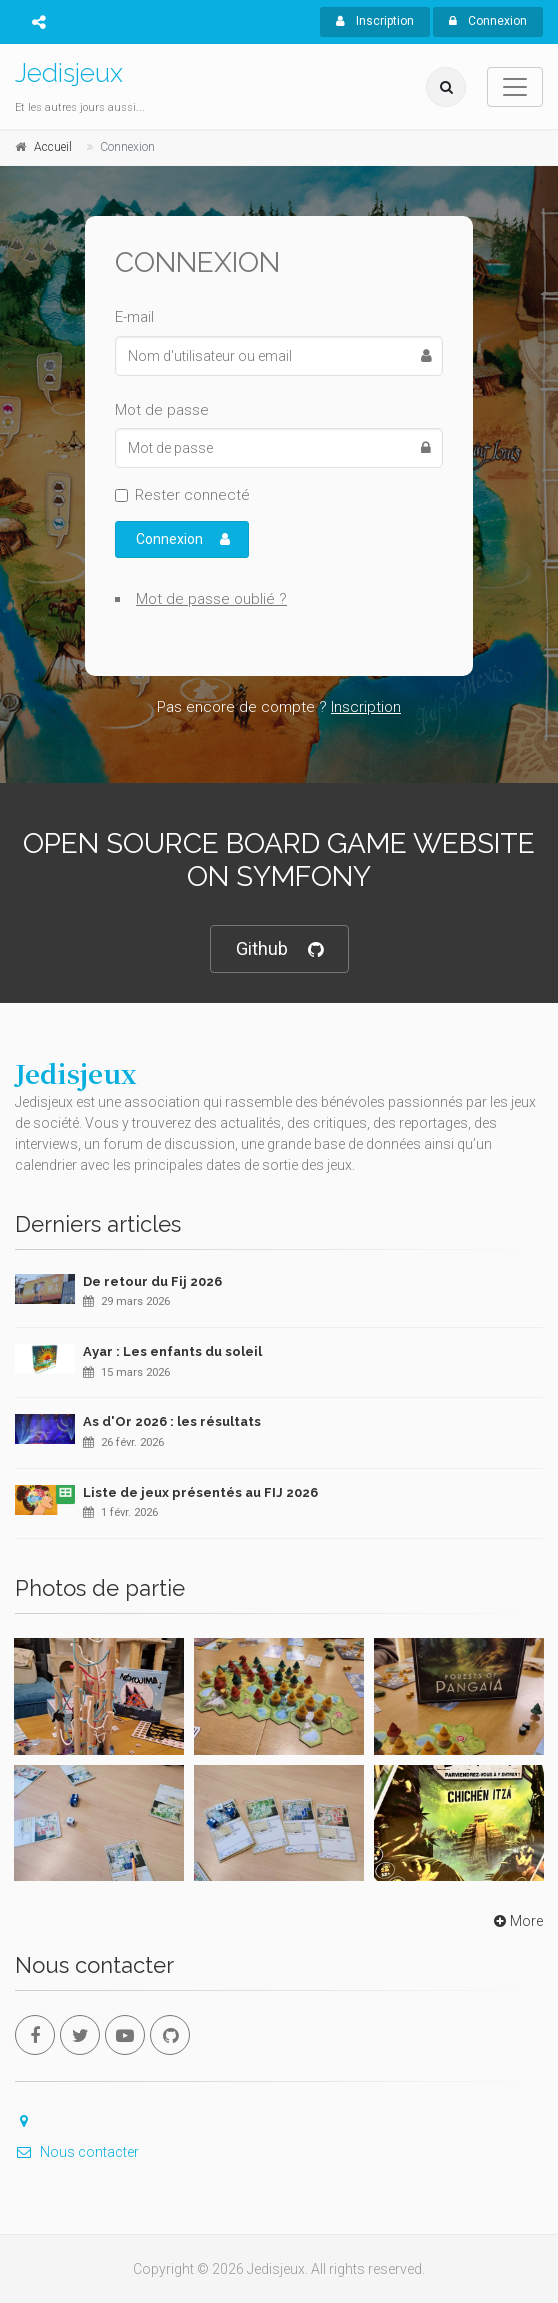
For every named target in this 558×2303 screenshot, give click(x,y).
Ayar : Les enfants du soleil (172, 1351)
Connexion (488, 21)
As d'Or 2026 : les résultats (172, 1421)
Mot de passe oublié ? (211, 599)
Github (279, 949)
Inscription (375, 21)
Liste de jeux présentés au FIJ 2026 (200, 1492)
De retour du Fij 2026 (152, 1281)
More (516, 1921)
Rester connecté (192, 495)
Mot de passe (162, 410)
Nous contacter (77, 2152)
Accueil (53, 147)
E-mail (134, 317)
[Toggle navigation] (515, 87)
